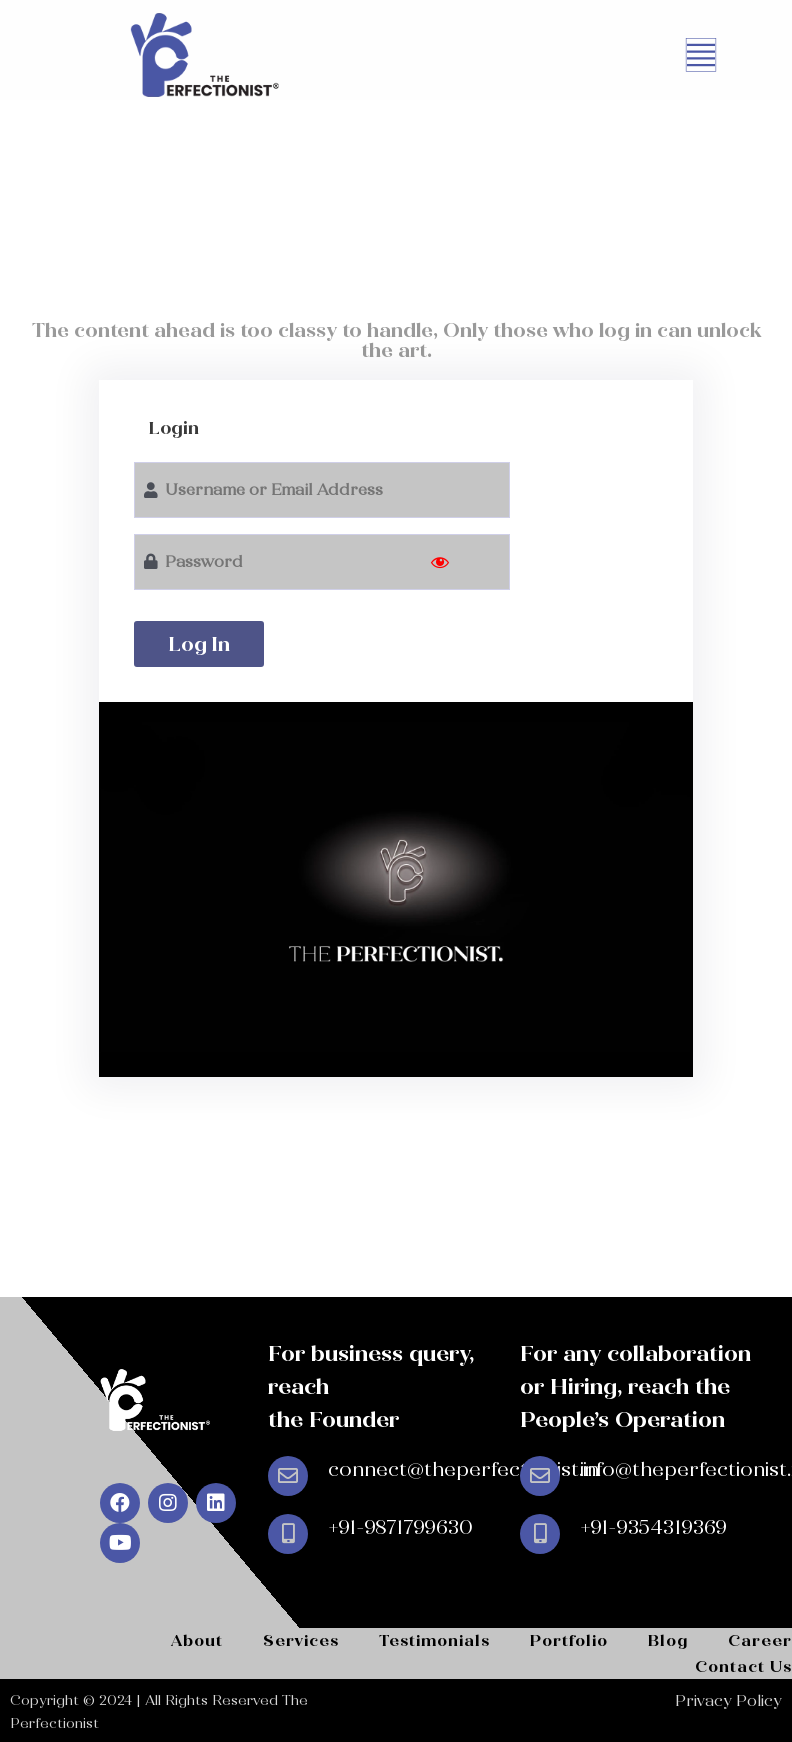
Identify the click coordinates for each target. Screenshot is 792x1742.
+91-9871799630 (400, 1527)
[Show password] (440, 562)
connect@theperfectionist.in (463, 1469)
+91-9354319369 (653, 1527)
